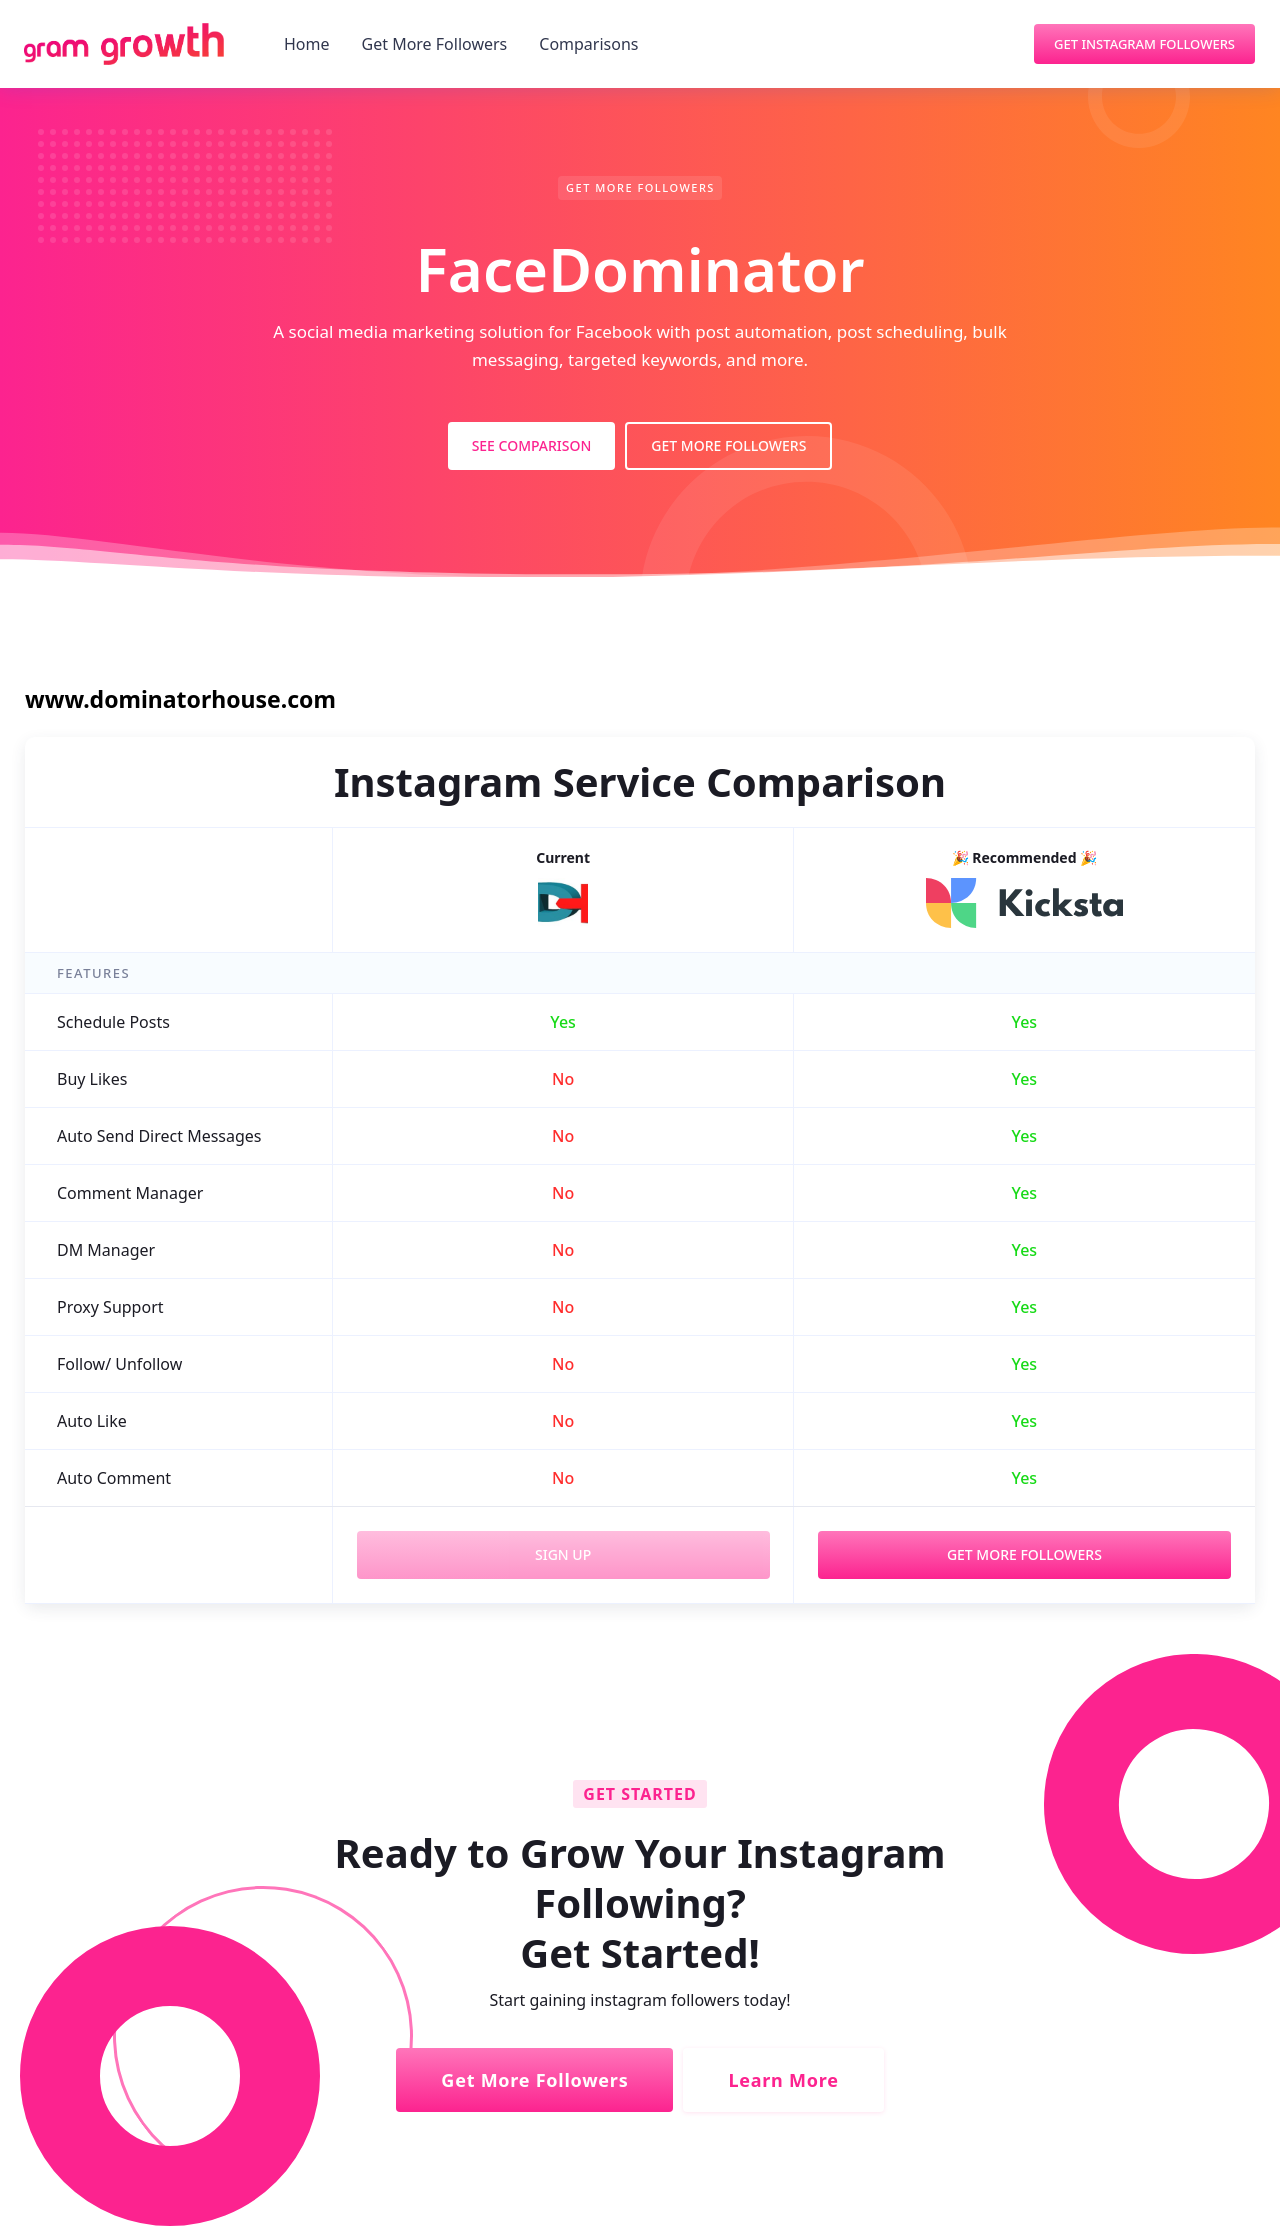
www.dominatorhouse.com (180, 699)
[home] (124, 44)
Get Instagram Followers (1144, 44)
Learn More (783, 2080)
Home (307, 44)
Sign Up (563, 1554)
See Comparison (532, 445)
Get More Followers (435, 44)
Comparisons (588, 44)
